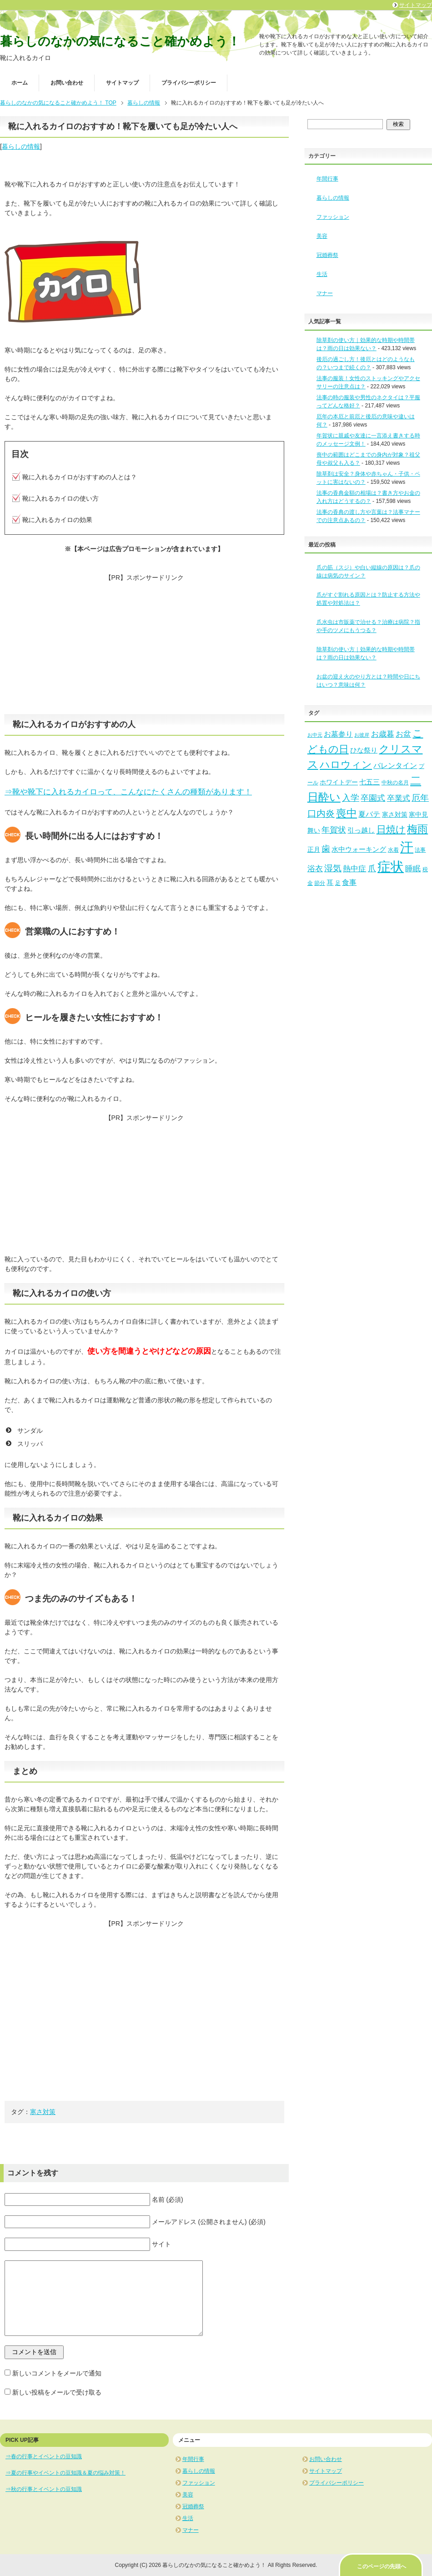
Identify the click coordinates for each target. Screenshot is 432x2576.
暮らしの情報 (21, 146)
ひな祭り (363, 750)
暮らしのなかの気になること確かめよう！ (120, 41)
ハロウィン (346, 764)
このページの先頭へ (381, 2566)
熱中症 (354, 868)
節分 (319, 883)
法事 (420, 850)
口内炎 (321, 813)
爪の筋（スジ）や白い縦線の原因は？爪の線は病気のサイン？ (368, 571)
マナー (324, 293)
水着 (393, 850)
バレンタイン (395, 765)
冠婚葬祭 (327, 255)
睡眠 (413, 868)
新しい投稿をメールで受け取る (56, 2392)
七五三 (369, 782)
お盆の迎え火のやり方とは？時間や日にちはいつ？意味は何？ (368, 680)
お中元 (314, 735)
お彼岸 (361, 735)
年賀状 (333, 829)
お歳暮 (382, 734)
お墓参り (338, 734)
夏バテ (369, 814)
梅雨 (417, 829)
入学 (350, 798)
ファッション (332, 217)
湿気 (333, 868)
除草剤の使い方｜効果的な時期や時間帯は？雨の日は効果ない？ (365, 653)
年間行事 (327, 179)
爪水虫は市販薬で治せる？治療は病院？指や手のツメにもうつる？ (368, 626)
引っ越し (361, 830)
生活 (321, 274)
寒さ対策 (42, 2111)
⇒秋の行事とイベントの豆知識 (43, 2489)
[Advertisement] (144, 646)
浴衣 (315, 868)
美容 (321, 236)
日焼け (391, 829)
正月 (313, 849)
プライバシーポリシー (188, 83)
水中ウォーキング (359, 849)
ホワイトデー (339, 782)
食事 (349, 882)
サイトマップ (122, 83)
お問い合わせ (66, 83)
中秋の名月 (395, 782)
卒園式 (373, 798)
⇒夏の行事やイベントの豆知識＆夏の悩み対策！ (65, 2473)
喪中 (346, 813)
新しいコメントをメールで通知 (56, 2373)
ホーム (19, 83)
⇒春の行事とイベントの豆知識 (43, 2456)
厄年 (420, 798)
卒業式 (398, 798)
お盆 (403, 734)
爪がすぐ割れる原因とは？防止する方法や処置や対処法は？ (368, 599)
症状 (390, 866)
